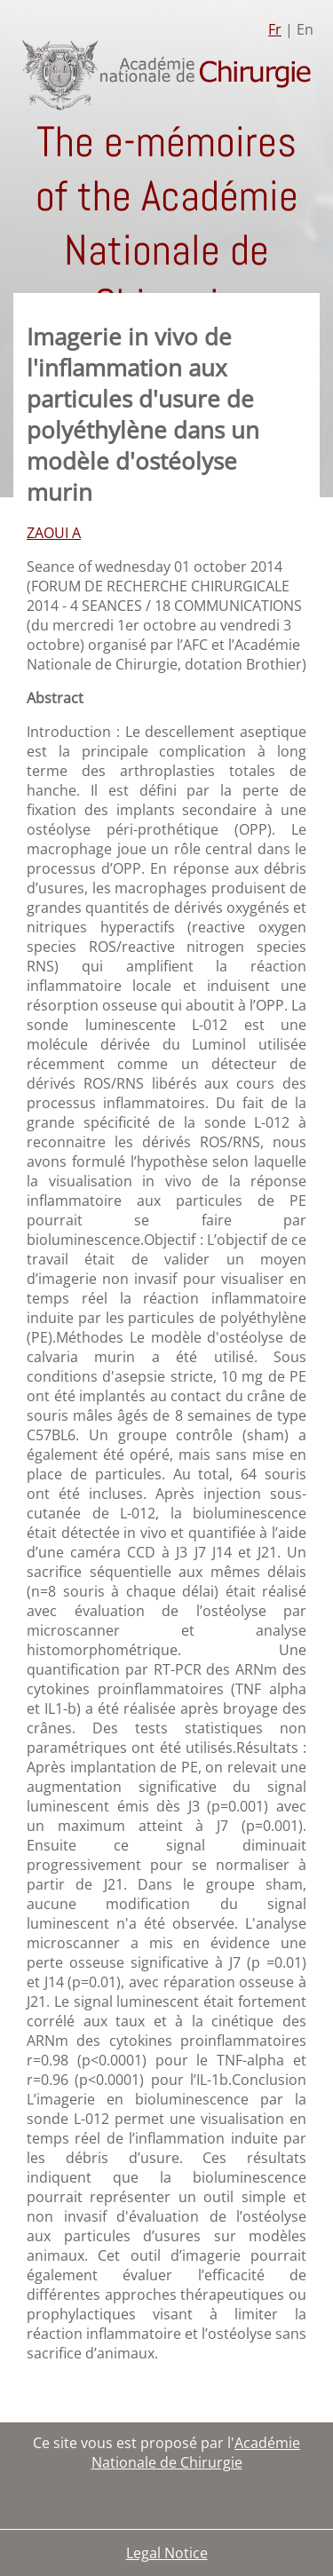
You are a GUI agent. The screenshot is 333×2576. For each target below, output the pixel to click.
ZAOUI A (54, 533)
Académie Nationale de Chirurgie (196, 2452)
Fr (274, 29)
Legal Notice (167, 2553)
